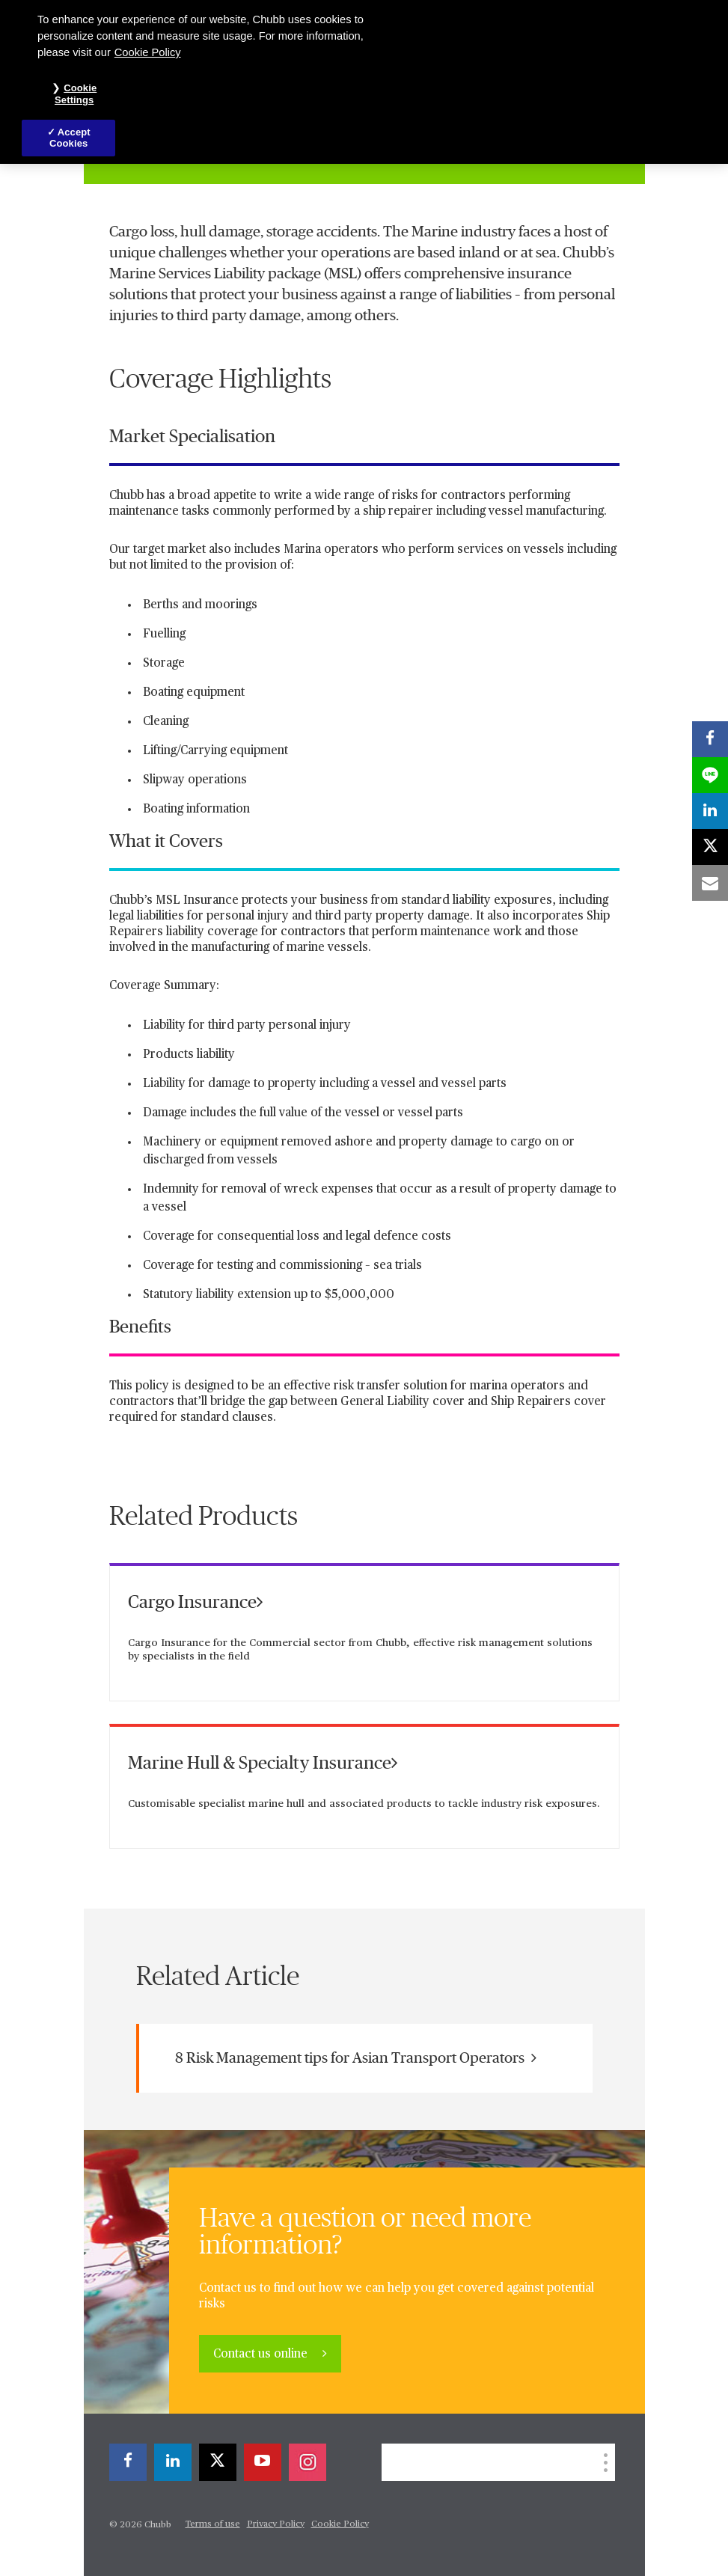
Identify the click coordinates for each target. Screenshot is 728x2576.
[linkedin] (173, 2462)
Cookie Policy (340, 2524)
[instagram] (307, 2462)
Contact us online (262, 2355)
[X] (217, 2462)
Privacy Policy (276, 2524)
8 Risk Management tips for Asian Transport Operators (355, 2058)
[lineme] (710, 775)
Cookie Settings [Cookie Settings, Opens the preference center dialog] (76, 93)
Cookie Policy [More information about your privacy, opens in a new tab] (147, 52)
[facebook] (128, 2462)
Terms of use (213, 2524)
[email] (710, 883)
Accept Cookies (70, 138)
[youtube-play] (262, 2462)
